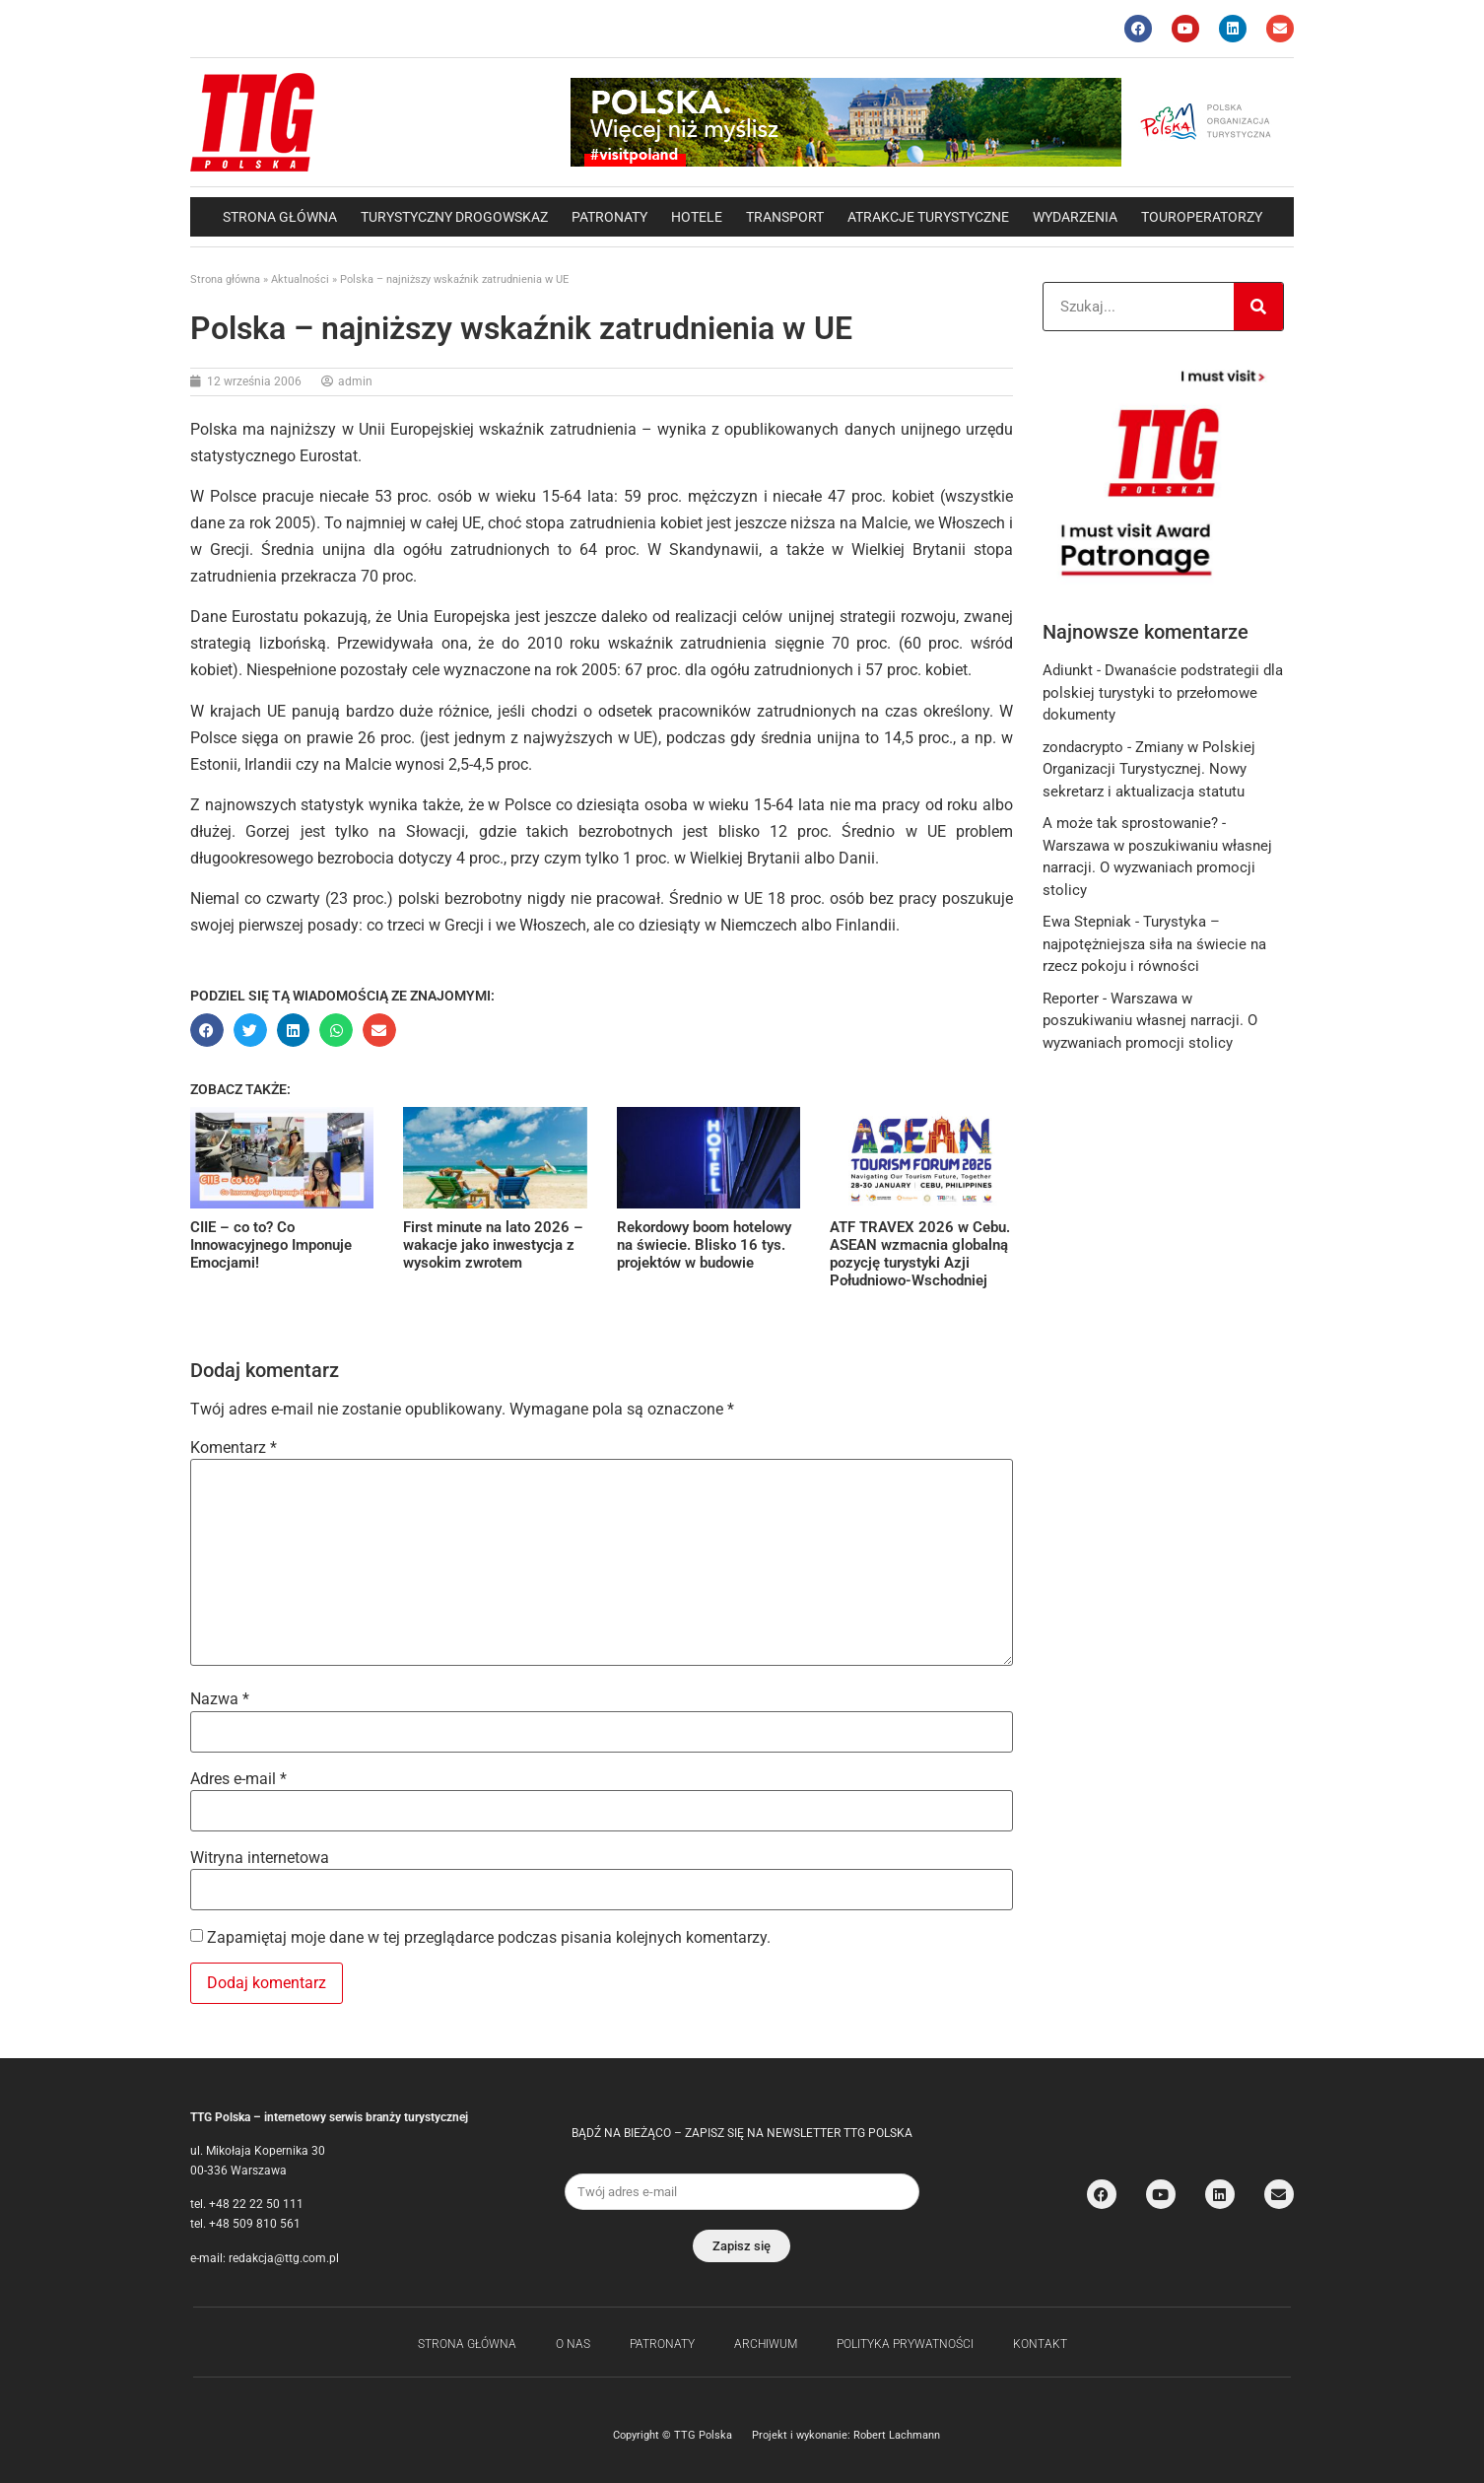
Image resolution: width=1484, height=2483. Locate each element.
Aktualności (300, 279)
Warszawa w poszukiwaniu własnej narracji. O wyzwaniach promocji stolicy (1157, 868)
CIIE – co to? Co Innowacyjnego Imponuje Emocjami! (271, 1245)
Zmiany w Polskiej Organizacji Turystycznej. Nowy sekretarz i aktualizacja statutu (1149, 769)
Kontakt (1040, 2344)
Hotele (696, 217)
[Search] (1258, 306)
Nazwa (219, 1699)
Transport (785, 217)
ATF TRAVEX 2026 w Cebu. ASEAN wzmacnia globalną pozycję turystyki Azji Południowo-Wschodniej (920, 1253)
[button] (207, 1030)
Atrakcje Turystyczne (928, 217)
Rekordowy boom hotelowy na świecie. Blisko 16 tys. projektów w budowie (704, 1245)
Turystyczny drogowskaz (454, 217)
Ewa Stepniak (1087, 922)
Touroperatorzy (1201, 217)
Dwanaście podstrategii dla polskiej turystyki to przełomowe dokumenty (1163, 692)
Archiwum (765, 2344)
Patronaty (609, 217)
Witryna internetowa (259, 1858)
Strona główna (280, 217)
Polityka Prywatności (905, 2344)
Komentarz (233, 1448)
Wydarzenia (1075, 217)
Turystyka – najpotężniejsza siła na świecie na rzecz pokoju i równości (1154, 944)
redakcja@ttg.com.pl (284, 2258)
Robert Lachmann (896, 2435)
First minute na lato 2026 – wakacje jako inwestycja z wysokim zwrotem (493, 1245)
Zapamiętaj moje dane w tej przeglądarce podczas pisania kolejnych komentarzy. (489, 1938)
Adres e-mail (238, 1779)
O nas (573, 2344)
